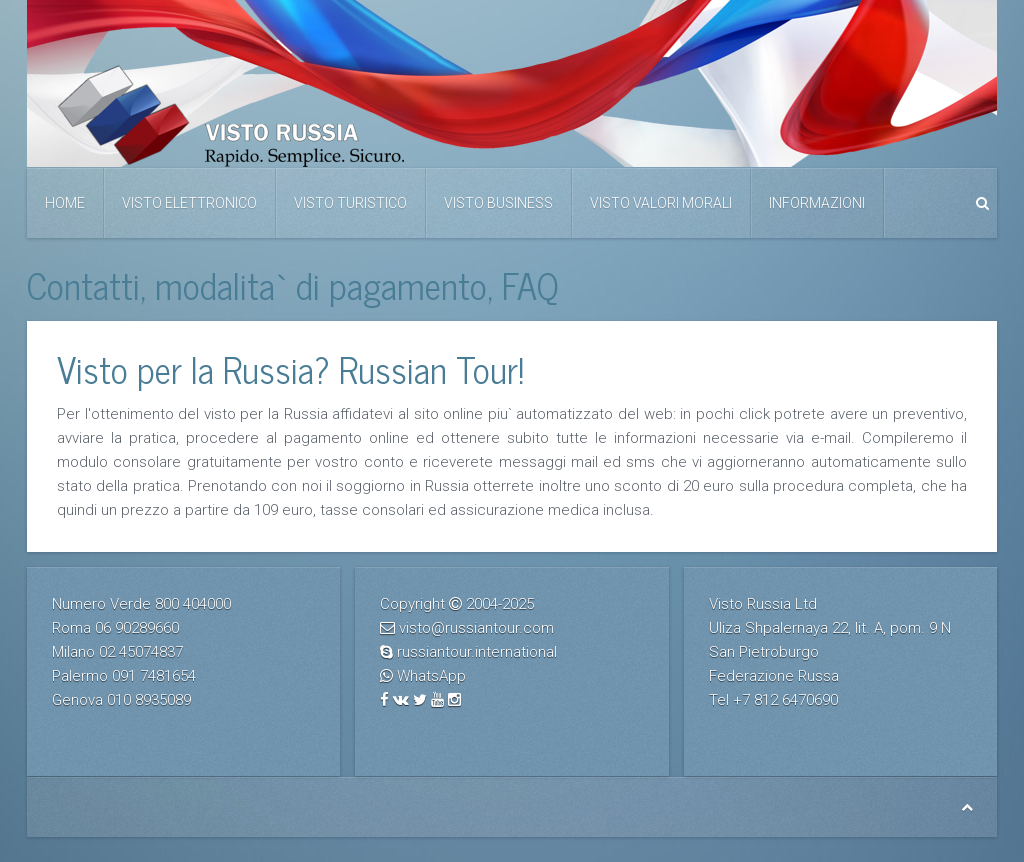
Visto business (498, 203)
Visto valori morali (661, 203)
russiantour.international (477, 652)
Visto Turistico (350, 203)
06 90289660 (137, 628)
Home (65, 203)
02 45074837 (141, 652)
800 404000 (193, 604)
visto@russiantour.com (476, 628)
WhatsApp (431, 676)
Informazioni (817, 203)
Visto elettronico (189, 203)
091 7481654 (154, 676)
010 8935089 (149, 700)
